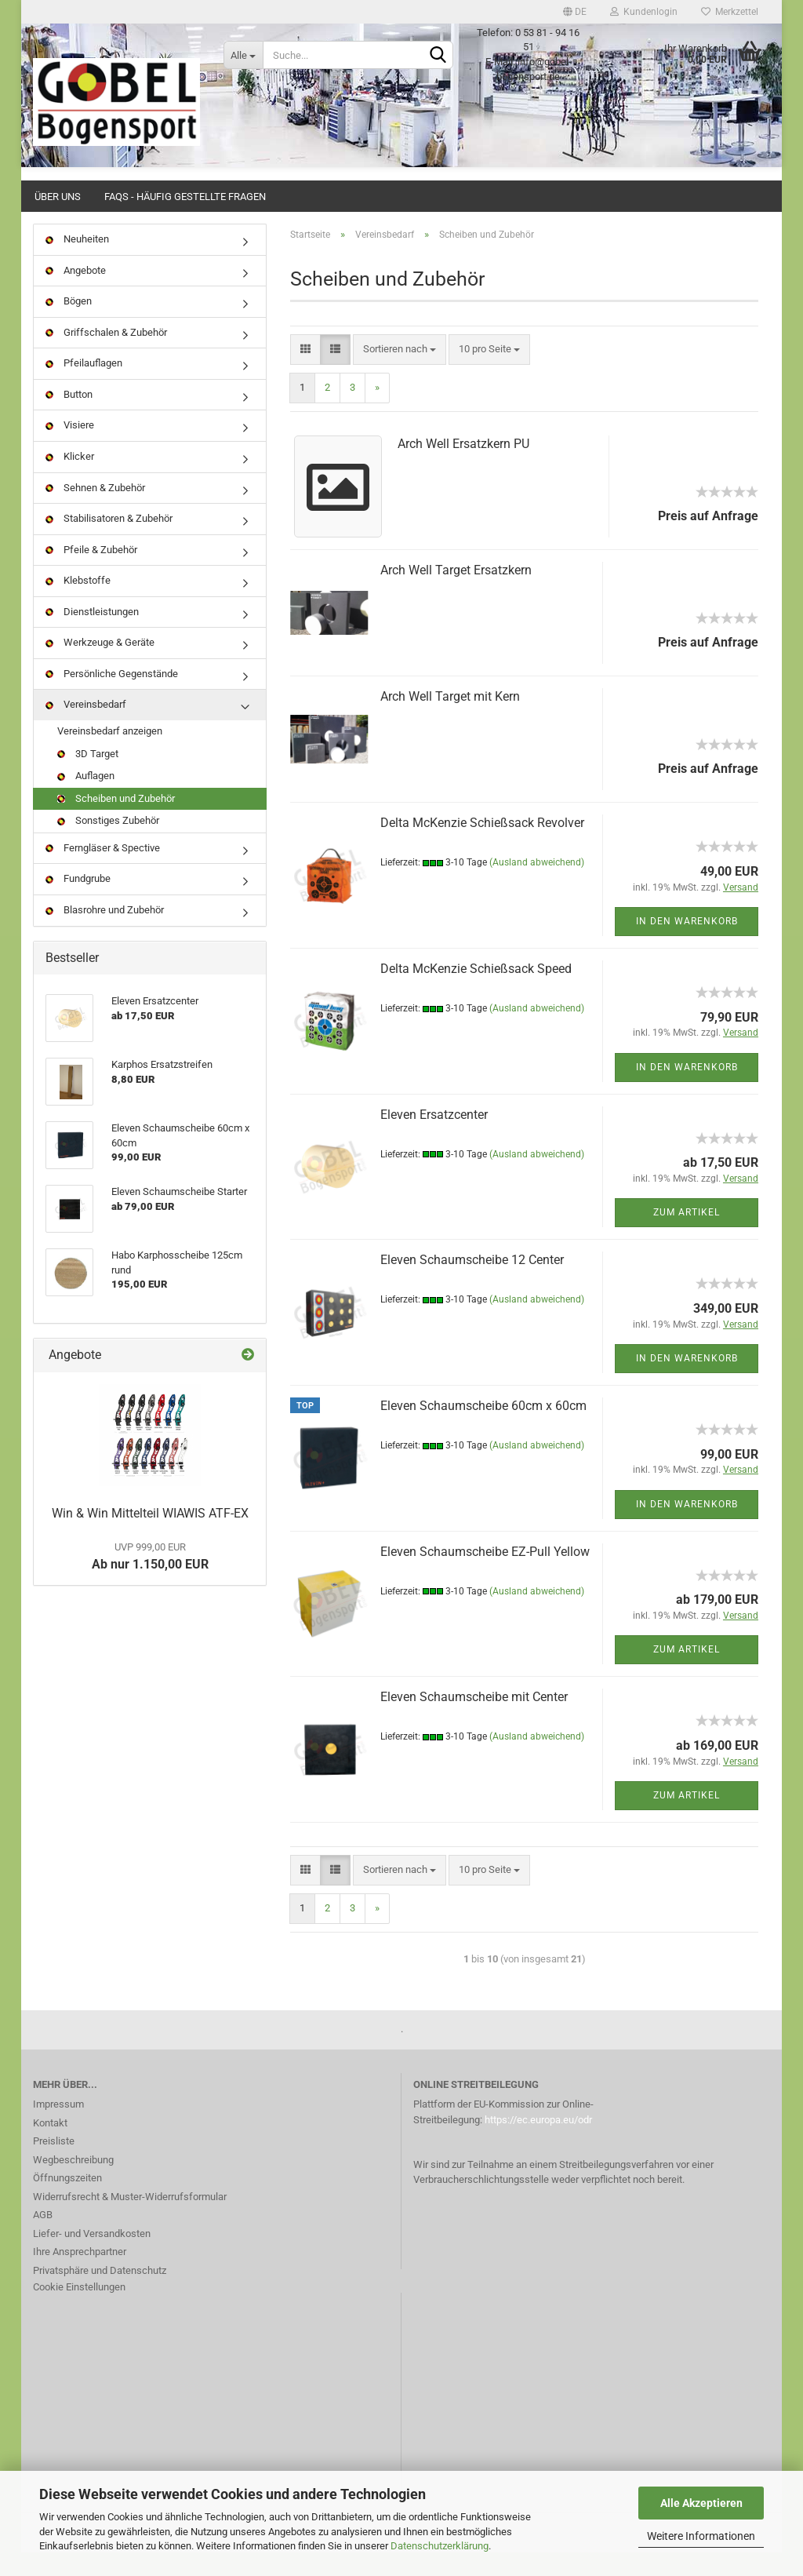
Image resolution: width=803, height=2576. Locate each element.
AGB (43, 2238)
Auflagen (85, 799)
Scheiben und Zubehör (116, 822)
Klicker (69, 480)
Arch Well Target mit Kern (450, 719)
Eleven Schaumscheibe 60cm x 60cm (483, 1429)
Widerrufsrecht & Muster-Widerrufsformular (130, 2220)
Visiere (69, 448)
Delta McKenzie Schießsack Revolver (482, 846)
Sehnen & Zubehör (95, 511)
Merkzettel (729, 11)
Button (69, 418)
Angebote (75, 294)
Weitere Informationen (701, 2536)
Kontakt (50, 2146)
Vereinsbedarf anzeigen (109, 754)
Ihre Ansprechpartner (79, 2275)
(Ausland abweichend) (536, 885)
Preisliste (53, 2164)
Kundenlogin (644, 11)
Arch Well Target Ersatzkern (456, 593)
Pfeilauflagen (83, 386)
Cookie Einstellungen (79, 2310)
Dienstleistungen (92, 635)
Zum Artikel (686, 1235)
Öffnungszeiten (67, 2201)
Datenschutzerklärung (440, 2546)
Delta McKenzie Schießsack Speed (476, 992)
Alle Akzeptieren (701, 2503)
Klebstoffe (78, 604)
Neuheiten (77, 262)
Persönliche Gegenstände (111, 697)
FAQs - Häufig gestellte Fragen (185, 196)
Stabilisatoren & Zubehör (109, 542)
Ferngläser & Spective (102, 871)
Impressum (58, 2127)
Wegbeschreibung (73, 2183)
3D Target (87, 777)
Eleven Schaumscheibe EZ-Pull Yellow (485, 1575)
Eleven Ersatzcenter (434, 1138)
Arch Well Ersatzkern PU (463, 467)
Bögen (68, 324)
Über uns (58, 196)
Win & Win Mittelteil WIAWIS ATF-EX (150, 1536)
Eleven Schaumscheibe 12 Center (472, 1283)
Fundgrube (78, 902)
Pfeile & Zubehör (91, 573)
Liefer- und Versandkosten (92, 2257)
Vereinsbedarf (85, 728)
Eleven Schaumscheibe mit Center (474, 1720)
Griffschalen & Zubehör (106, 356)
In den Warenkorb (687, 944)
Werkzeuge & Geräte (99, 666)
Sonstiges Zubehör (108, 844)
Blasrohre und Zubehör (104, 933)
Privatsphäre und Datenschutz (99, 2294)
